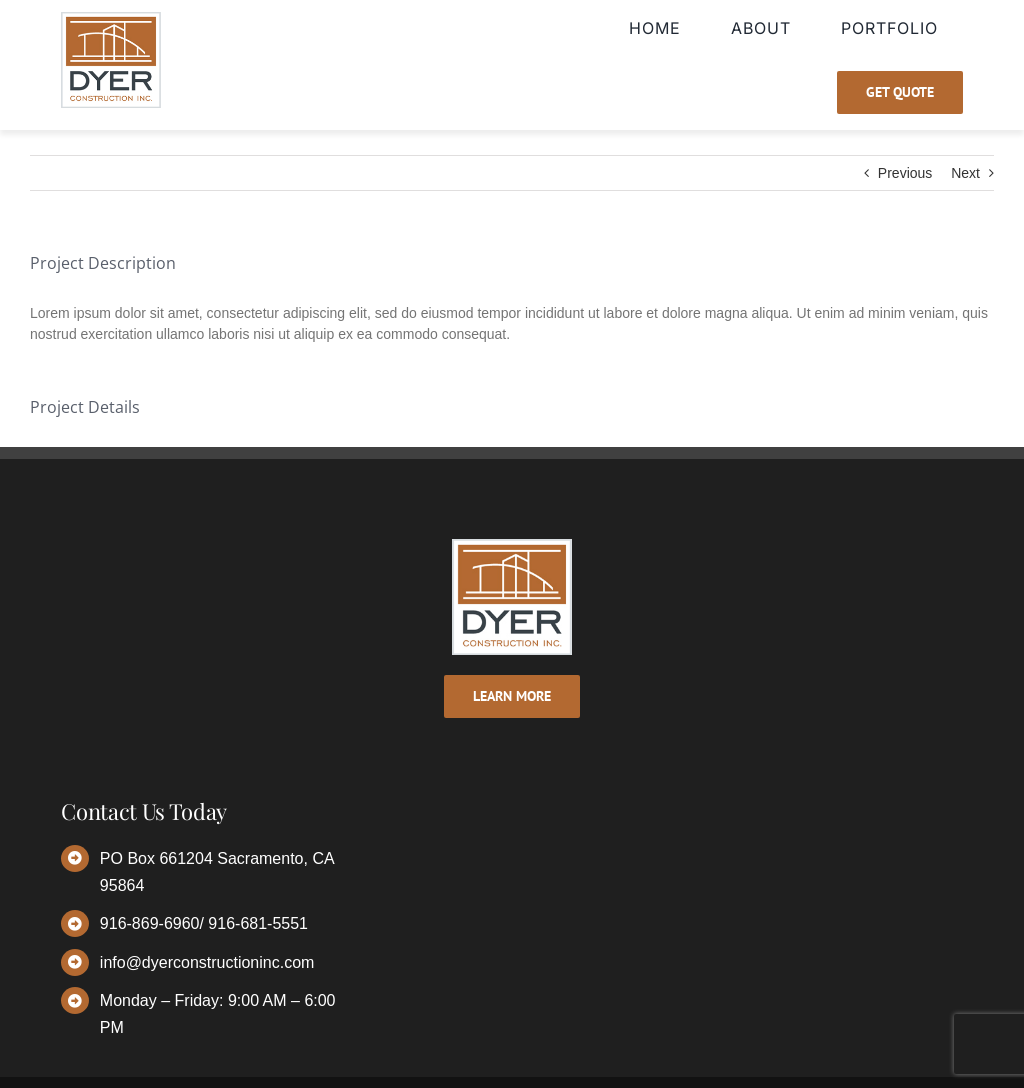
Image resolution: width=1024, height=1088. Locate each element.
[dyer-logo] (111, 19)
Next (965, 173)
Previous (905, 173)
